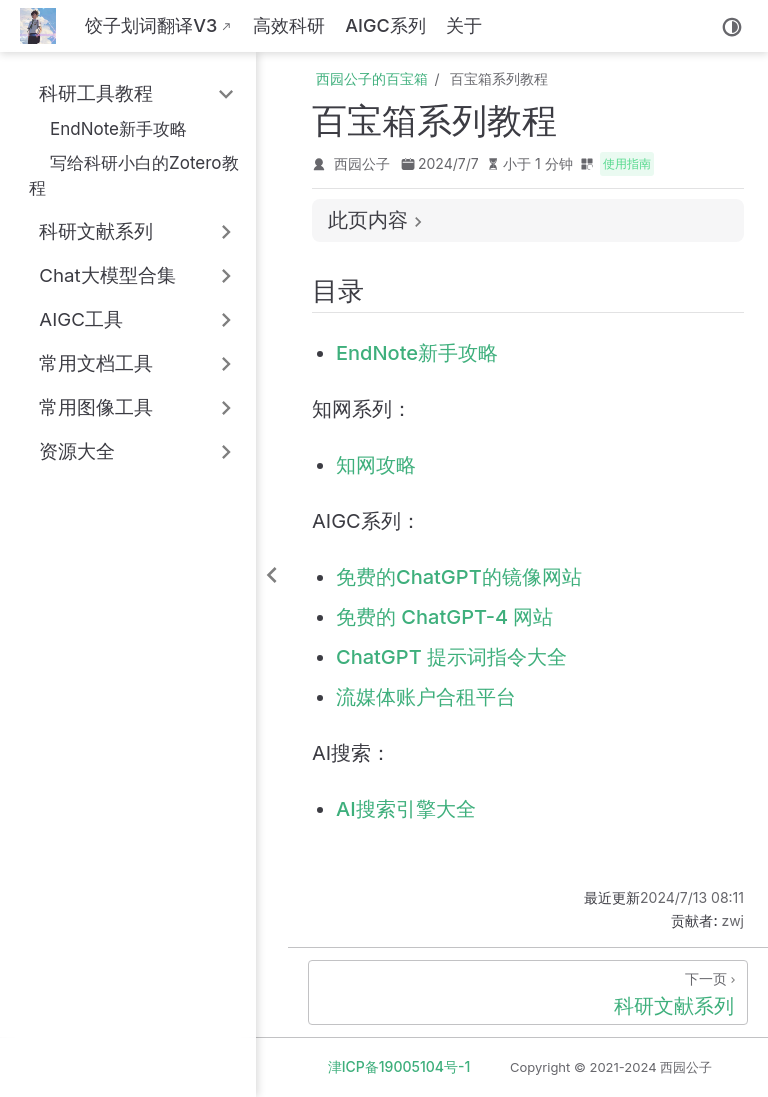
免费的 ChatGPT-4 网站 (444, 617)
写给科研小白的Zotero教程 (134, 175)
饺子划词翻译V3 (151, 25)
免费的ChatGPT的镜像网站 (459, 577)
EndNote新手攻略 (108, 128)
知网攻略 (376, 465)
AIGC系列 (385, 25)
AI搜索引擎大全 (406, 809)
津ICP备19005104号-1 (399, 1066)
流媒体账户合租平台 (426, 697)
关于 (464, 25)
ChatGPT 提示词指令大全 (451, 657)
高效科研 (289, 25)
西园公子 (362, 163)
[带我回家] (44, 26)
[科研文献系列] (528, 992)
